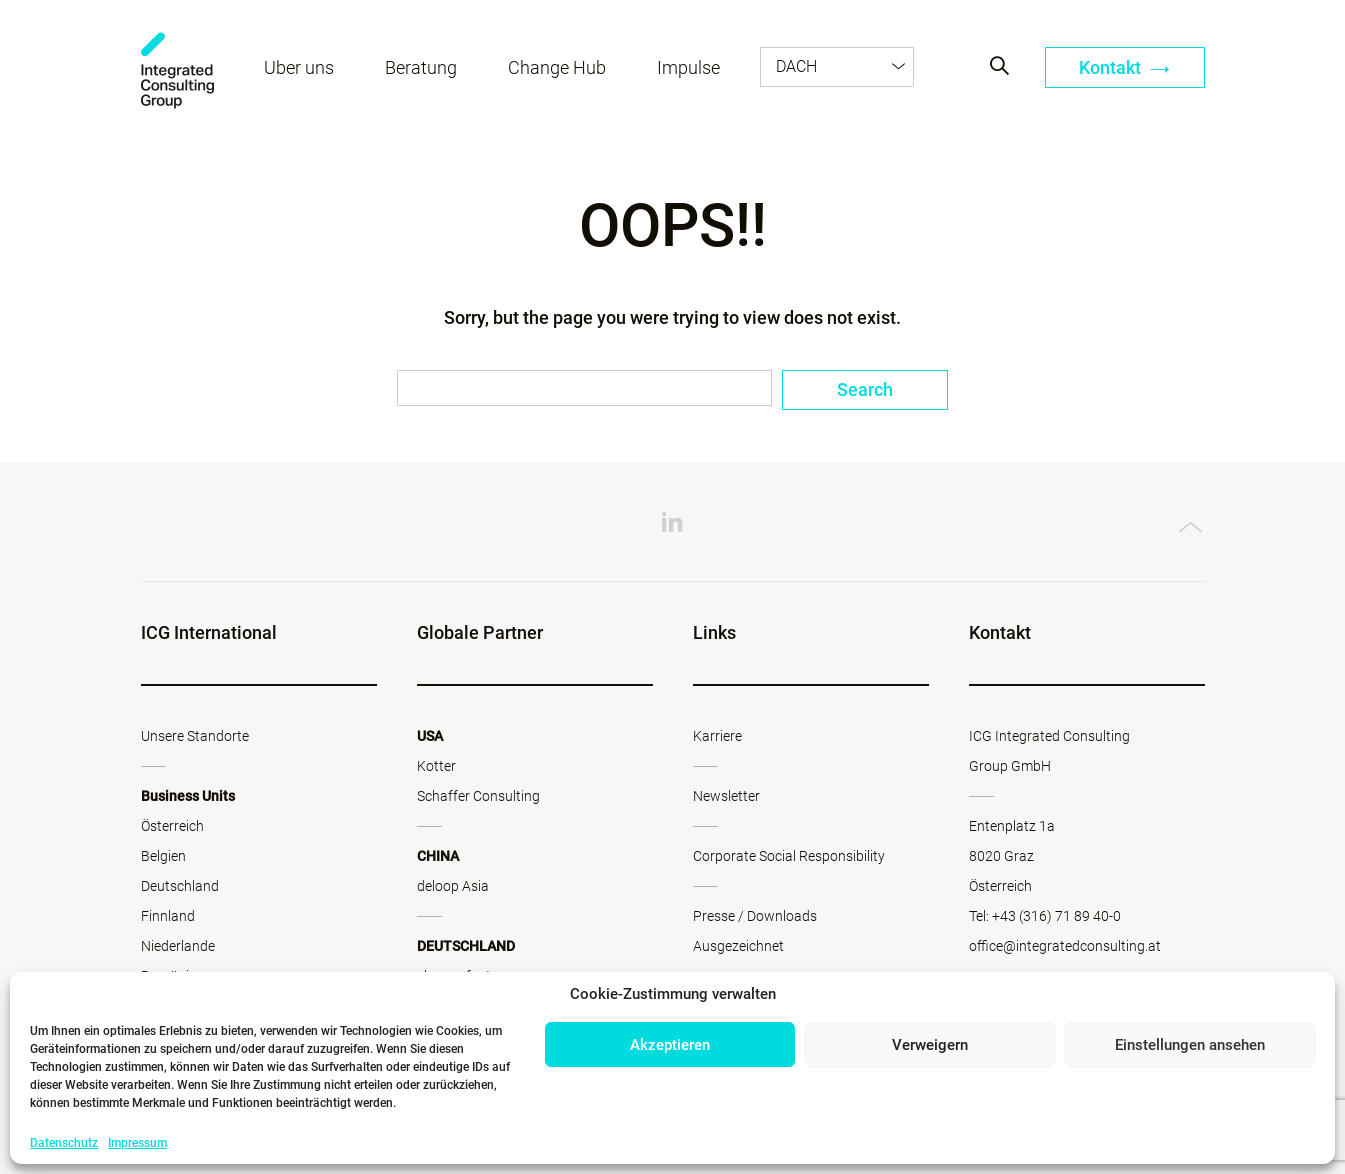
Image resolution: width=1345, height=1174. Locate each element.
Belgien (163, 856)
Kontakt (1124, 67)
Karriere (717, 736)
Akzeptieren (670, 1045)
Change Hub (557, 67)
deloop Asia (453, 886)
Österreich (172, 826)
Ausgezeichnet (738, 946)
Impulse (688, 67)
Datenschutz (64, 1143)
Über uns (299, 67)
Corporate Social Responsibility (789, 856)
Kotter (436, 766)
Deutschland (180, 886)
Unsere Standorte (195, 736)
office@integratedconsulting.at (1065, 946)
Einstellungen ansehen (1190, 1045)
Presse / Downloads (755, 916)
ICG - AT (177, 70)
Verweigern (930, 1045)
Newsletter (726, 796)
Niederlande (178, 946)
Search (865, 389)
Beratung (421, 67)
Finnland (168, 916)
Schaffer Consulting (478, 796)
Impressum (137, 1143)
